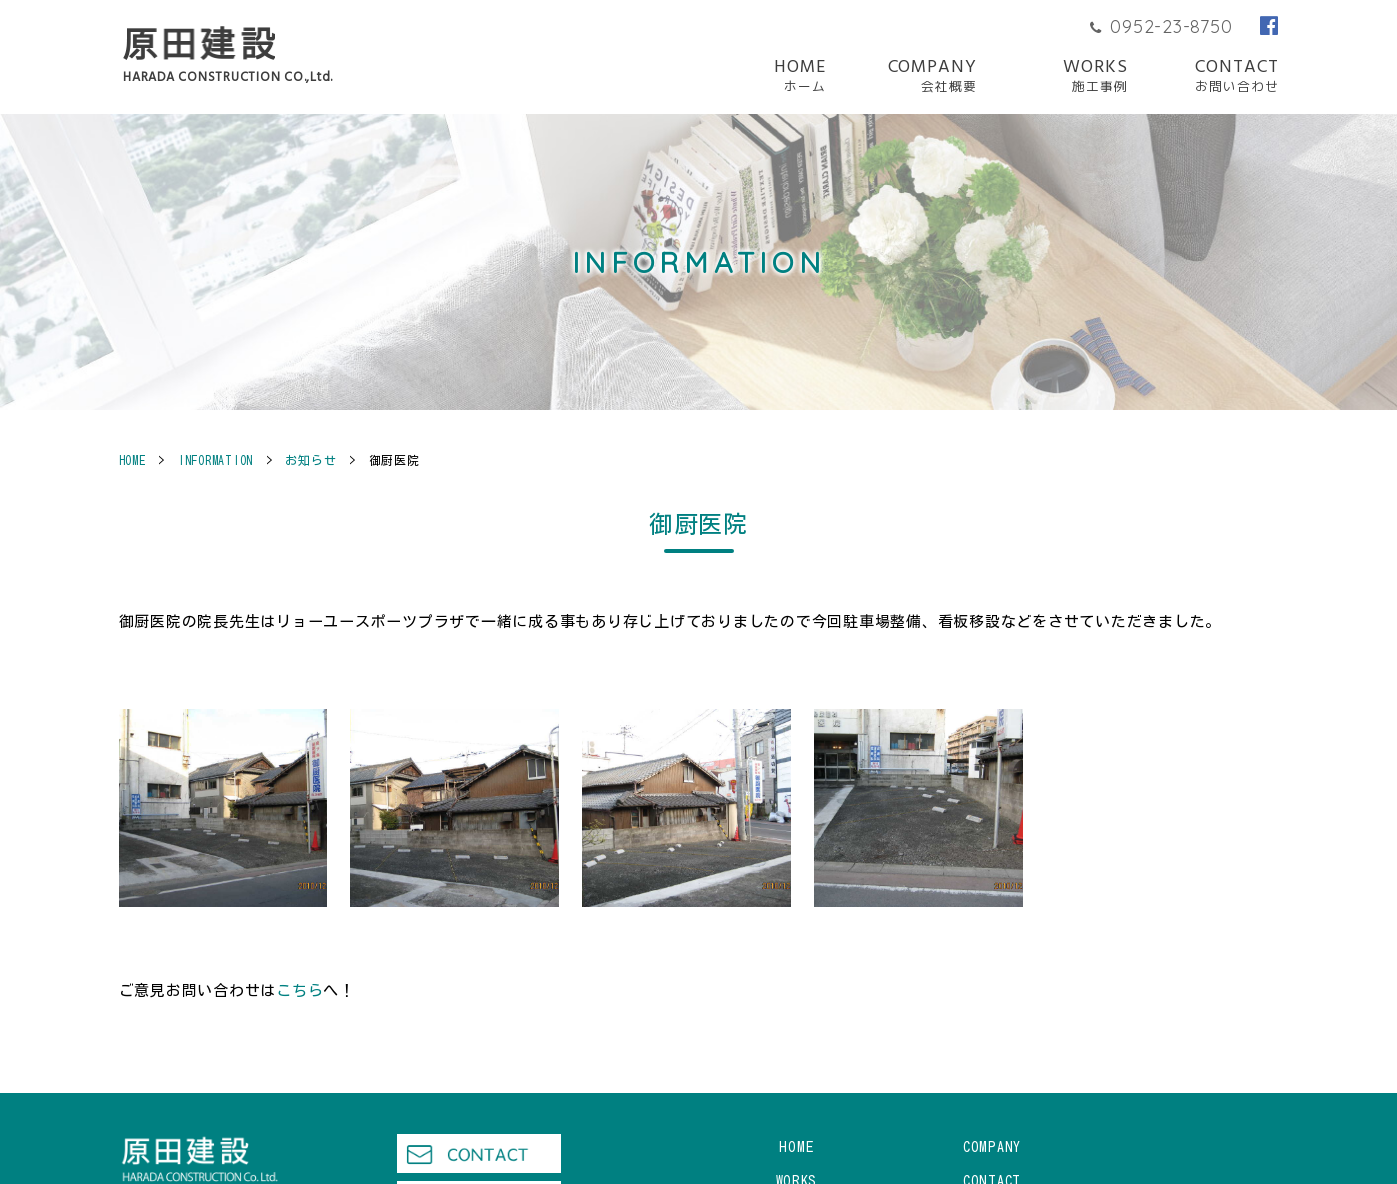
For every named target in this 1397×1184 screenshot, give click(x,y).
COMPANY (932, 77)
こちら (299, 990)
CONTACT (1236, 77)
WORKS (1095, 77)
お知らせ (310, 460)
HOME (800, 77)
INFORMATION (215, 460)
